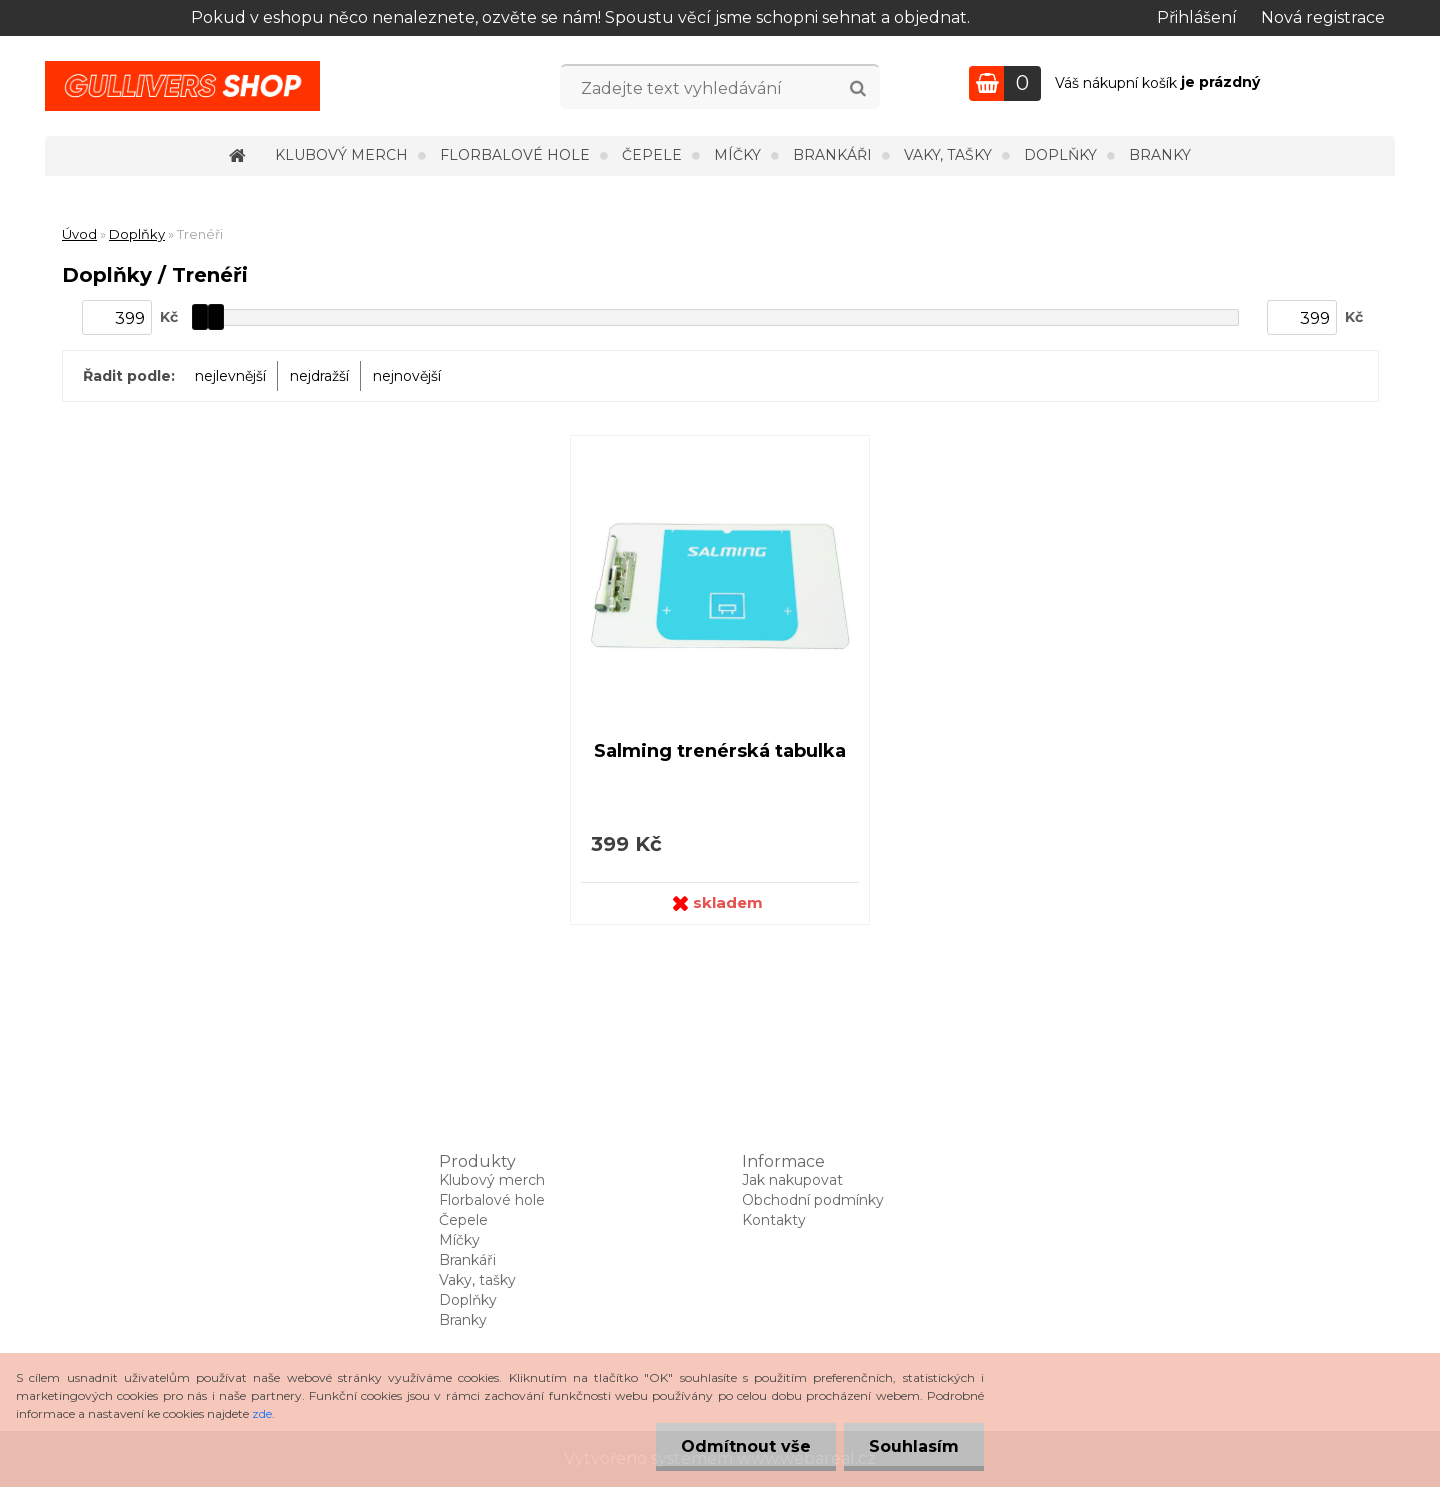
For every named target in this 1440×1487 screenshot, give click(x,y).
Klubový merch (341, 155)
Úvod (79, 234)
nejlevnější (230, 376)
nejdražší (319, 376)
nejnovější (407, 376)
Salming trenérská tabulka (720, 751)
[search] (857, 89)
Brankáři (832, 155)
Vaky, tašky (948, 155)
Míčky (737, 155)
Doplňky (1060, 155)
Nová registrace (1323, 17)
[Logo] (182, 86)
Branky (1160, 155)
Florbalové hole (515, 155)
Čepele (652, 155)
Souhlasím (914, 1446)
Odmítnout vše (746, 1446)
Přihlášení (1197, 17)
